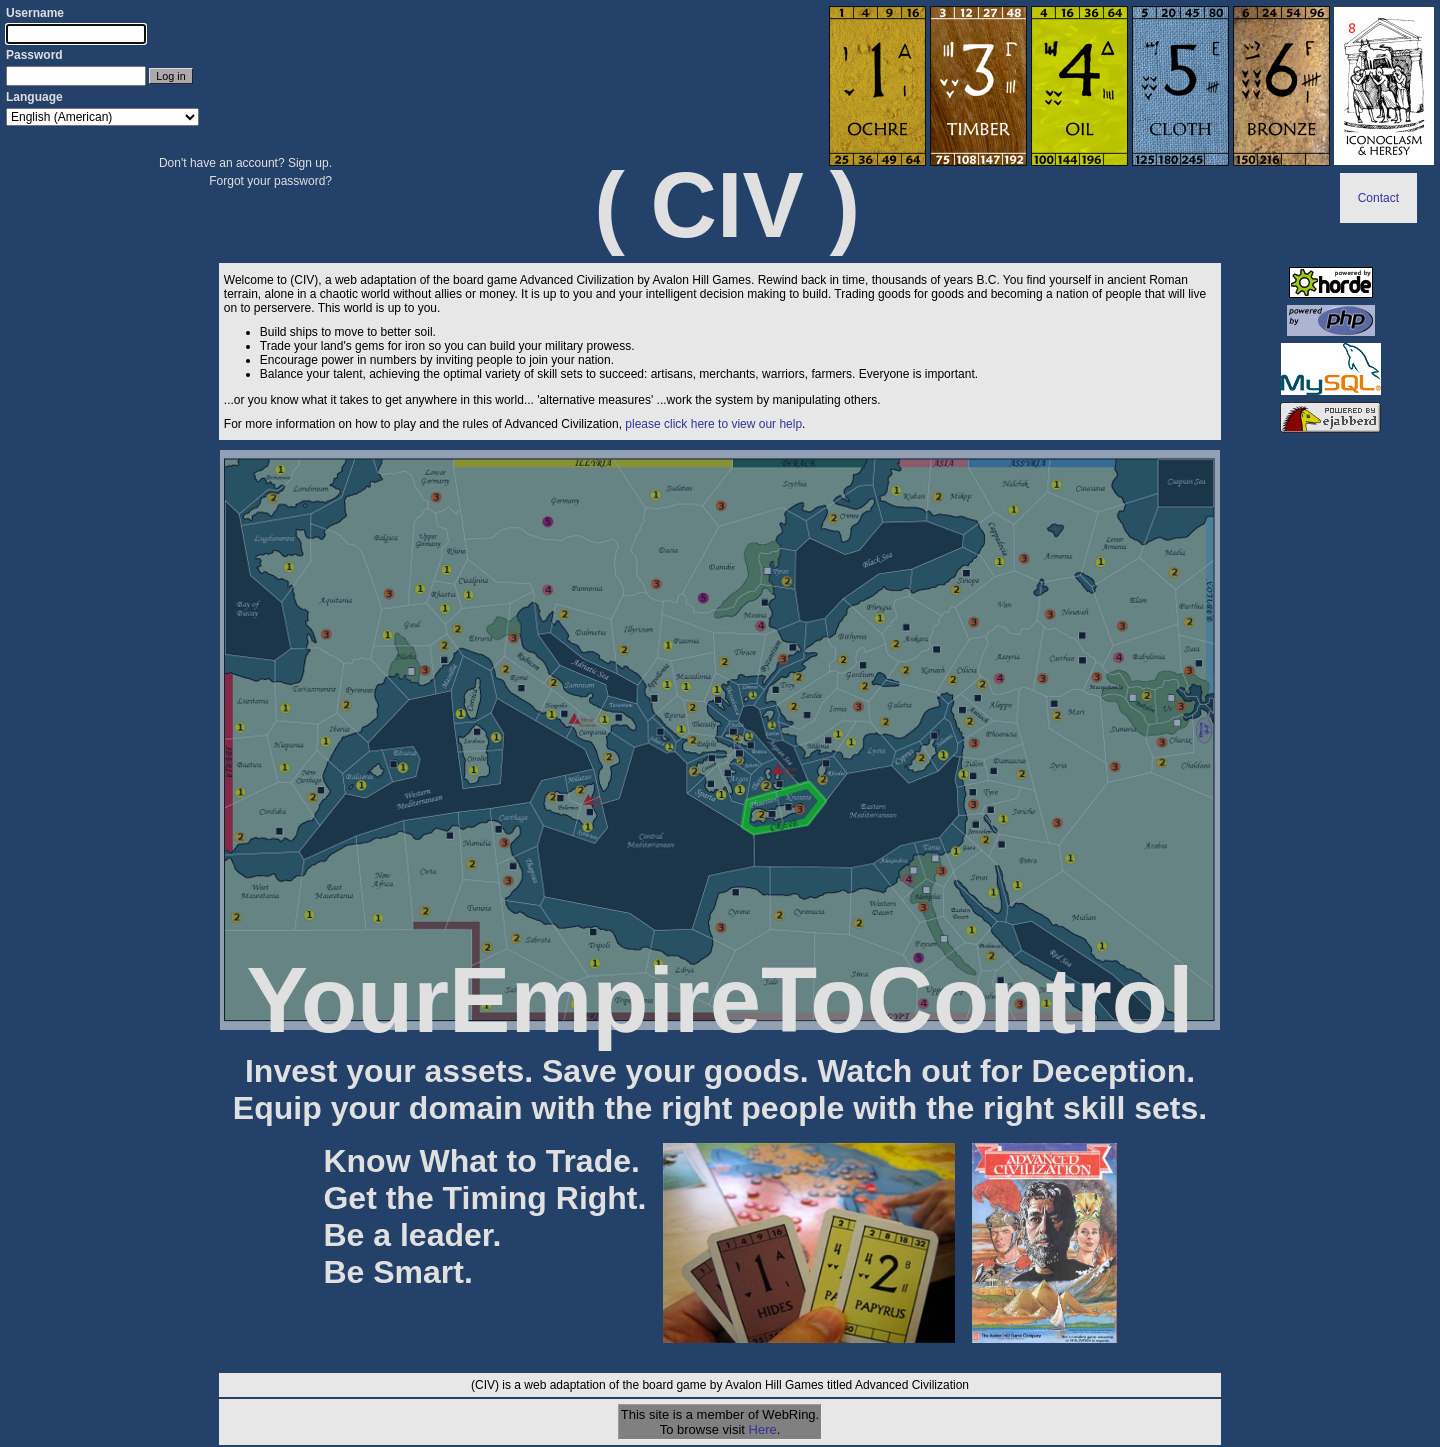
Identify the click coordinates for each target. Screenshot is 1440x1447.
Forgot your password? (270, 181)
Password (34, 55)
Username (35, 13)
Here (763, 1429)
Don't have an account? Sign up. (245, 163)
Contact (1378, 198)
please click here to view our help (713, 424)
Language (34, 97)
